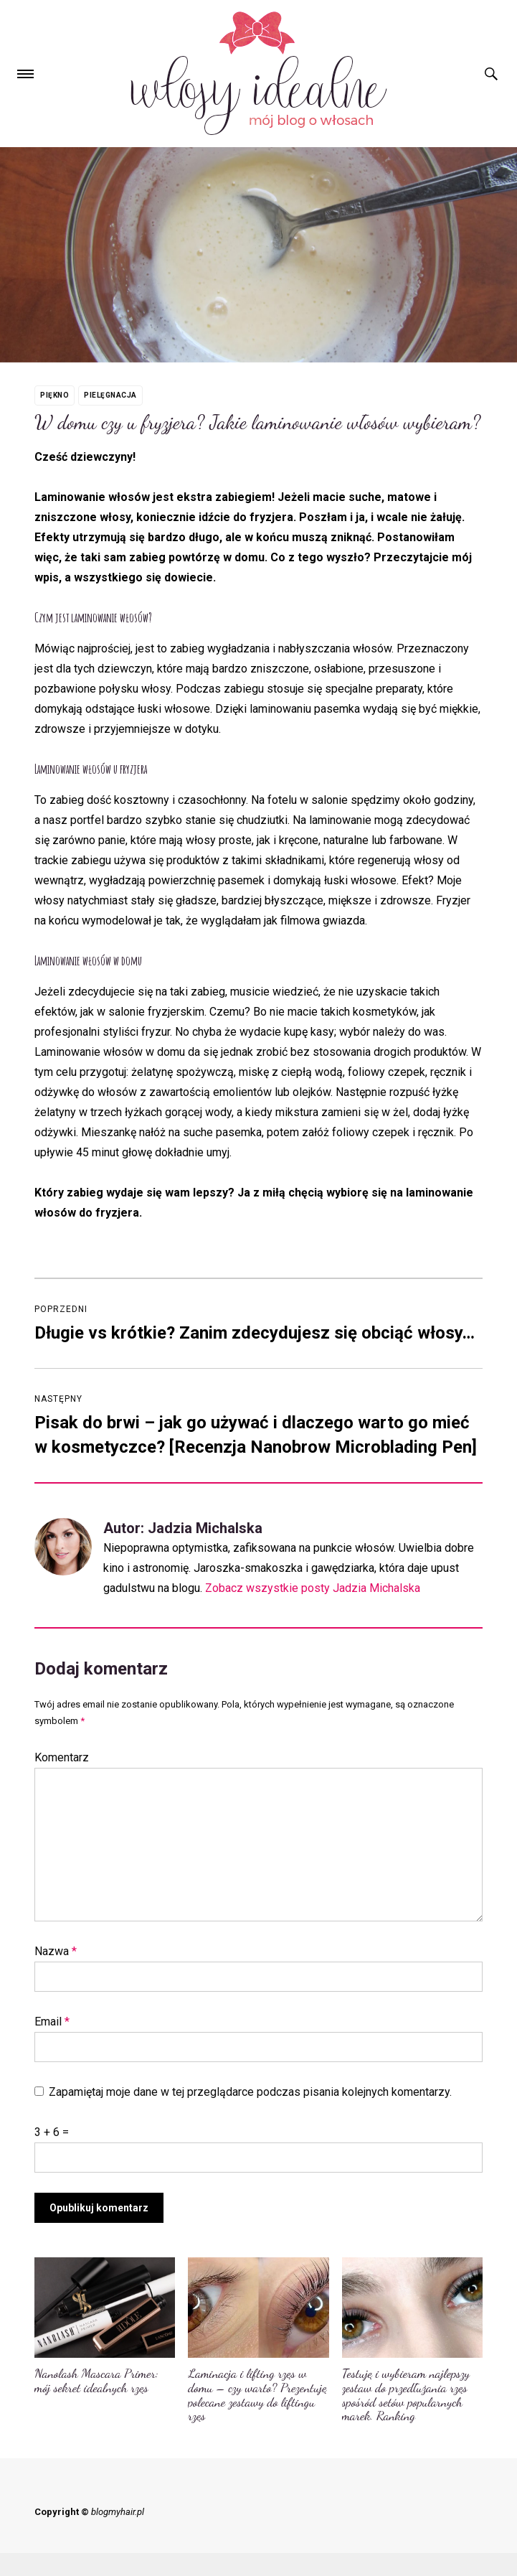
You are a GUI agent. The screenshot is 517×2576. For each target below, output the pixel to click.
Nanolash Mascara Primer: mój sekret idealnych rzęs (96, 2380)
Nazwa (55, 1951)
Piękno (54, 395)
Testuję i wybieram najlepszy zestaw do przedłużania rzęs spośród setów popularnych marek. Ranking (406, 2394)
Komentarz (61, 1757)
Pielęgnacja (110, 395)
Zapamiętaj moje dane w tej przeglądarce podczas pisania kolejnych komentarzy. (250, 2092)
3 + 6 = (51, 2132)
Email (52, 2021)
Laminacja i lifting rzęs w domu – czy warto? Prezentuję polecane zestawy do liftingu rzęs (257, 2394)
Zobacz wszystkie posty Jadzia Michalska (312, 1588)
